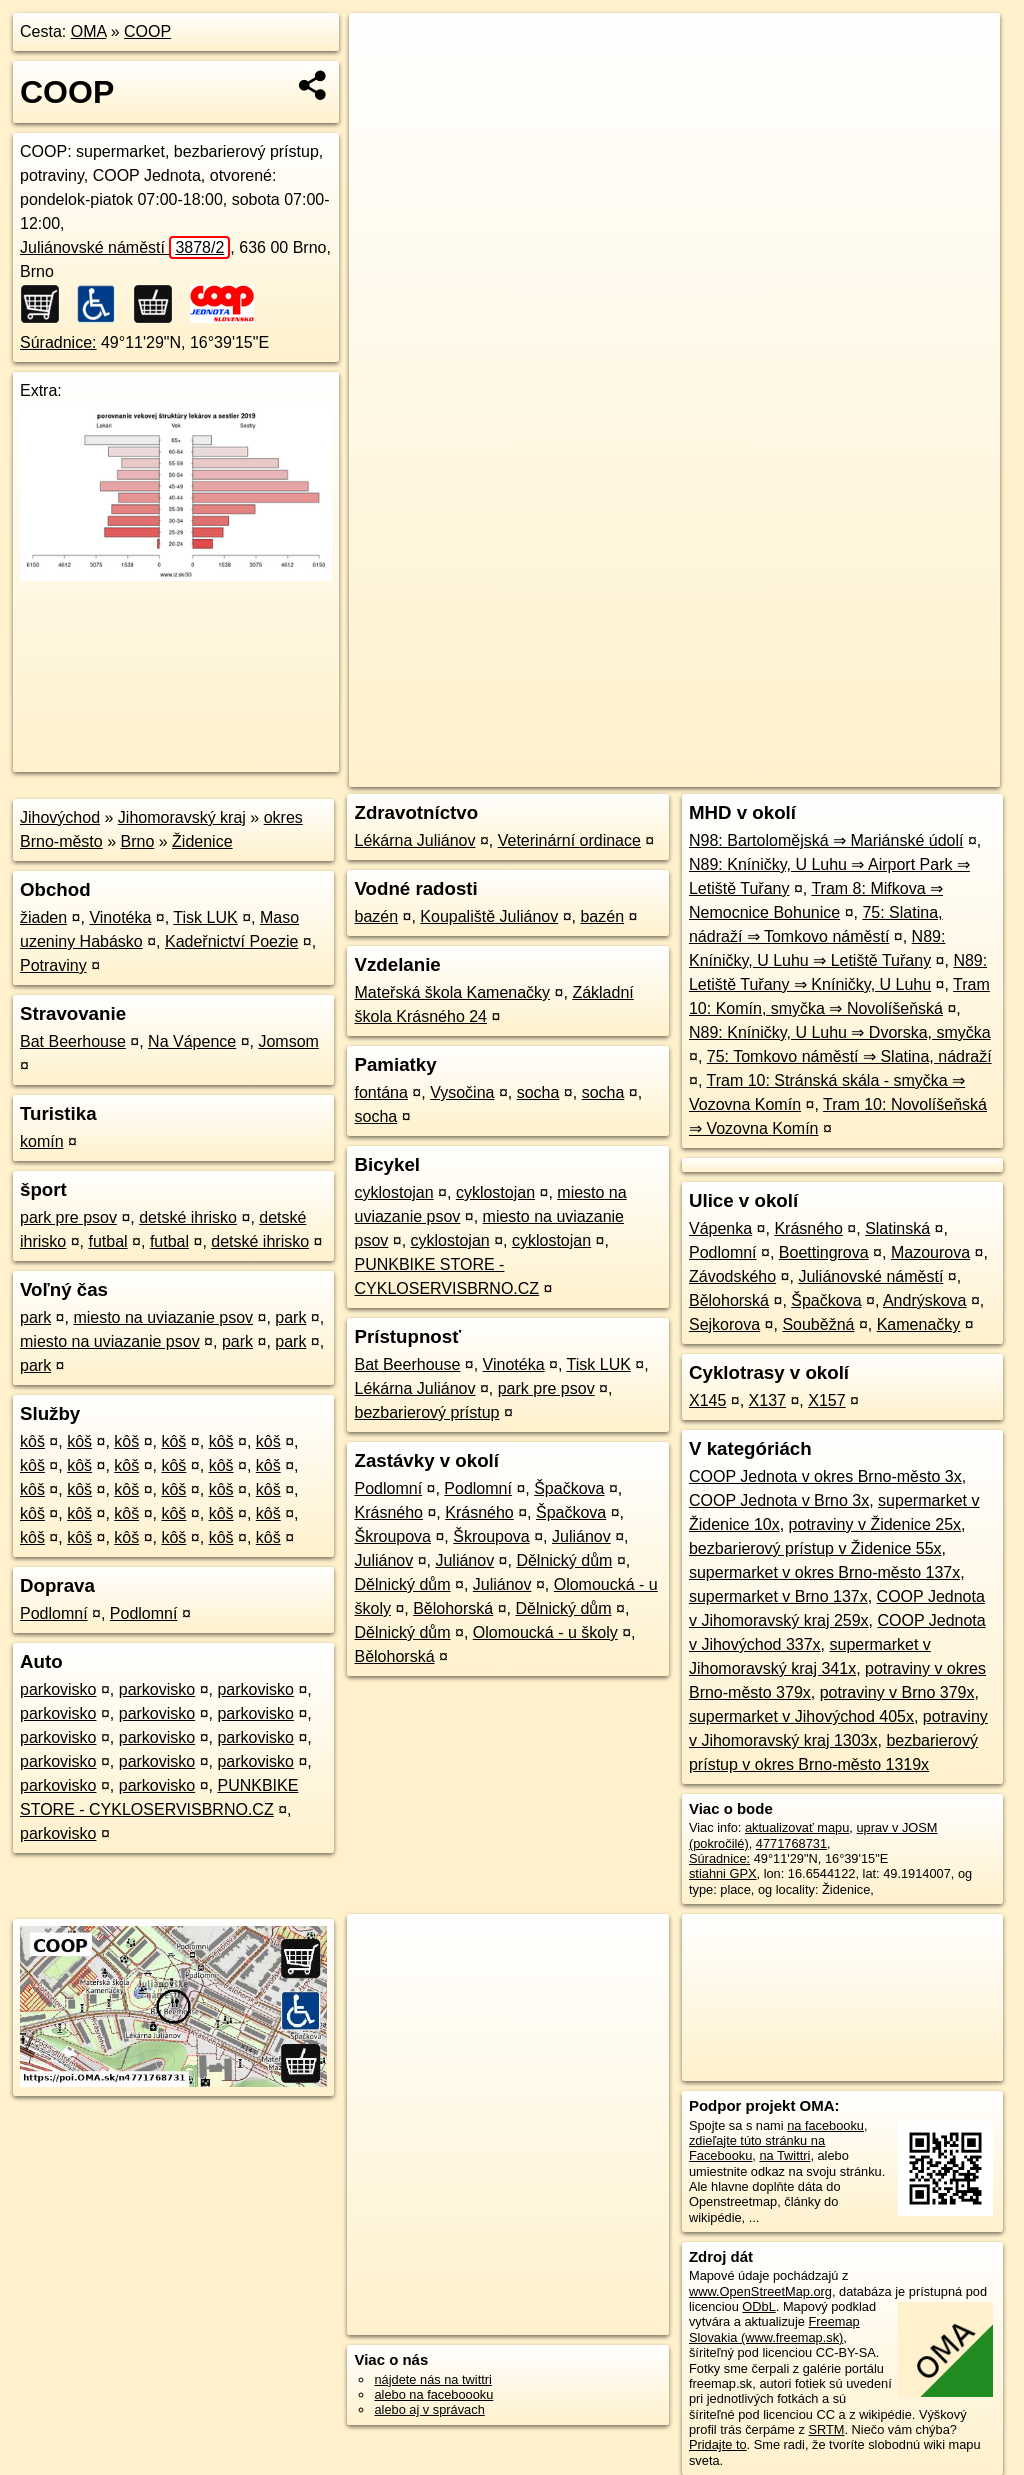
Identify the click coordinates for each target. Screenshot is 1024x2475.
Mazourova (930, 1252)
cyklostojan (393, 1192)
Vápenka (720, 1228)
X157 (826, 1400)
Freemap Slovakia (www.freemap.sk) (774, 2329)
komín (42, 1141)
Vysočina (462, 1092)
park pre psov (68, 1217)
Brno (138, 841)
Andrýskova (925, 1300)
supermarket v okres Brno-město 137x (824, 1572)
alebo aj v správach (429, 2409)
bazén (376, 916)
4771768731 (791, 1843)
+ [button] (383, 47)
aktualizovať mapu (797, 1827)
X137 (767, 1400)
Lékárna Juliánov (414, 840)
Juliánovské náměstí (125, 247)
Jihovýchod (60, 817)
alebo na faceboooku (433, 2394)
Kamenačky (919, 1324)
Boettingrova (824, 1252)
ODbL (758, 2306)
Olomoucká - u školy (545, 1632)
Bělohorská (453, 1608)
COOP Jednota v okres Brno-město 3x (825, 1476)
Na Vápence (192, 1041)
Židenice (202, 841)
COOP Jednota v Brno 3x (779, 1500)
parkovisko (58, 1689)
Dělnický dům (564, 1560)
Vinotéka (120, 917)
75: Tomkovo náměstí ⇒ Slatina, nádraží (849, 1056)
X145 (707, 1400)
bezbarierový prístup (426, 1412)
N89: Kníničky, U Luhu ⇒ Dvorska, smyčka (840, 1032)
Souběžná (818, 1324)
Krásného (388, 1512)
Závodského (732, 1276)
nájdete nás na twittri (432, 2379)
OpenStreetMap (655, 717)
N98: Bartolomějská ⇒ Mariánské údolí (826, 840)
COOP (147, 31)
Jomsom (288, 1041)
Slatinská (897, 1228)
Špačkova (569, 1488)
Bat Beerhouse (73, 1041)
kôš (32, 1441)
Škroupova (392, 1536)
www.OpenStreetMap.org (760, 2291)
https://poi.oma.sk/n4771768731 (909, 717)
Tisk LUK (205, 917)
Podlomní (54, 1613)
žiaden (43, 917)
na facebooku (825, 2125)
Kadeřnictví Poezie (231, 941)
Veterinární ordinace (569, 840)
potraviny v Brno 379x (897, 1692)
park (35, 1317)
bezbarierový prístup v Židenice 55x (815, 1548)
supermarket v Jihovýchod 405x (801, 1716)
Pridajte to (718, 2444)
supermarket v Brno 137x (778, 1596)
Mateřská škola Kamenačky (452, 992)
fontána (380, 1092)
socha (538, 1092)
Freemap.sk (758, 717)
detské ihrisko (188, 1217)
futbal (107, 1241)
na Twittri (784, 2155)
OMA (89, 31)
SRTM (826, 2429)
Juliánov (581, 1536)
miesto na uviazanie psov (163, 1317)
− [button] (383, 78)
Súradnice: (58, 342)
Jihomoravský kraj (182, 817)
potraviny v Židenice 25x (875, 1524)
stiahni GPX (723, 1873)
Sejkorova (724, 1324)
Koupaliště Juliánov (489, 916)
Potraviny (53, 965)
